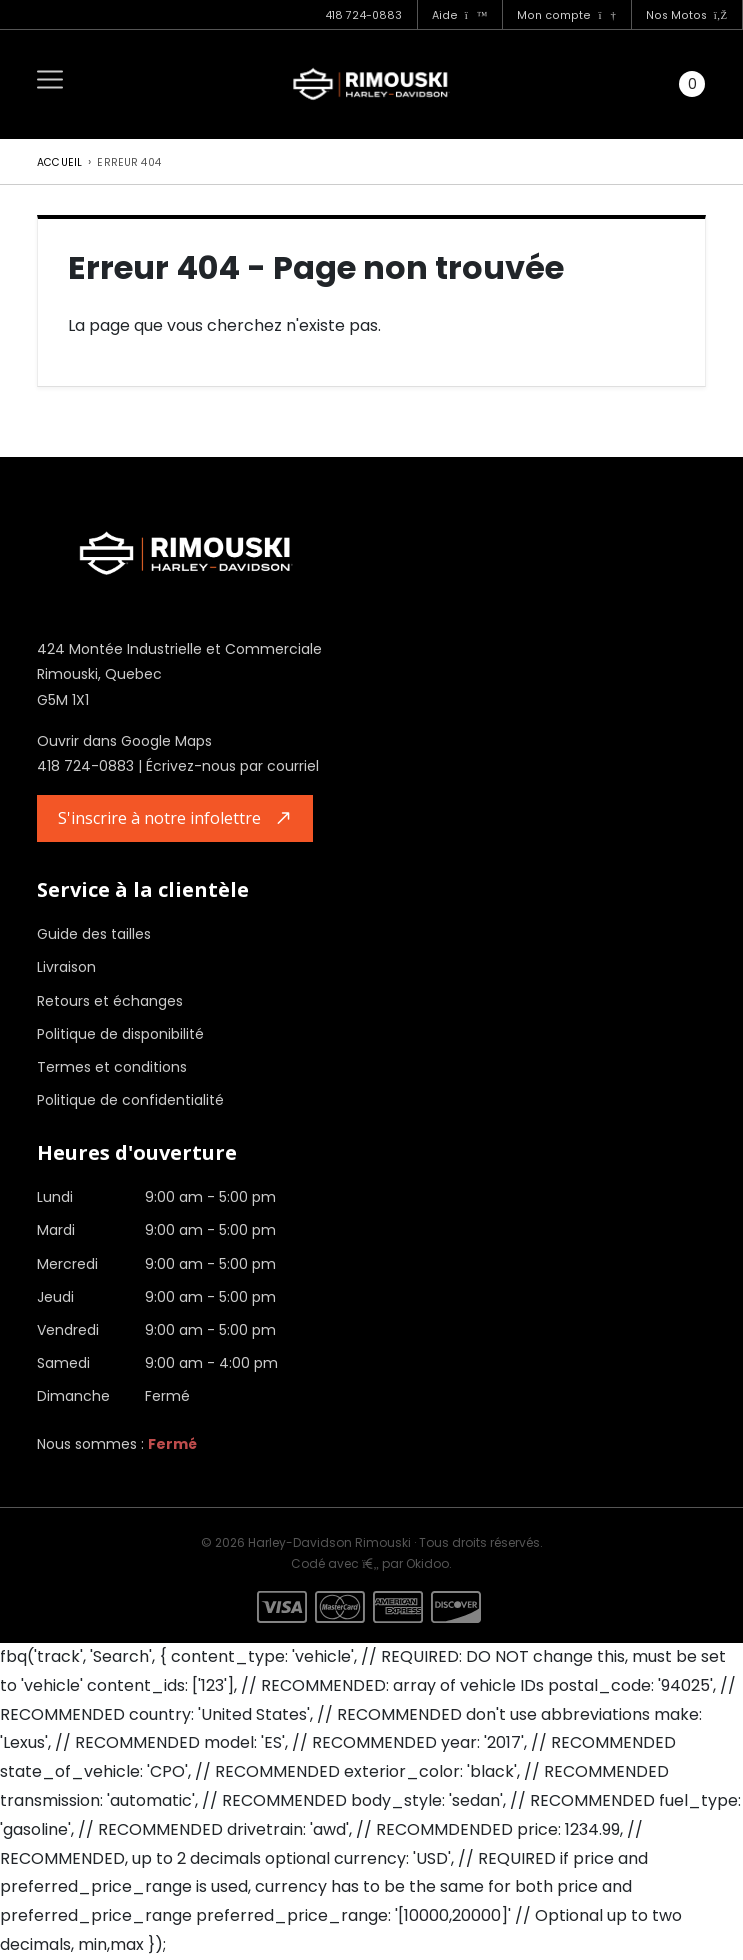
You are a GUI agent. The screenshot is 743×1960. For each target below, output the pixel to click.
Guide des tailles (94, 934)
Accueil (59, 162)
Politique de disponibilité (120, 1034)
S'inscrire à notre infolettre (159, 818)
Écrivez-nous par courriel (232, 766)
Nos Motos (686, 15)
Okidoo (427, 1563)
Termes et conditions (112, 1067)
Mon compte (566, 15)
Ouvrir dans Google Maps (124, 741)
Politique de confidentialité (130, 1100)
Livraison (66, 967)
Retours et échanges (110, 1001)
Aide (460, 15)
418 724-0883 (363, 15)
